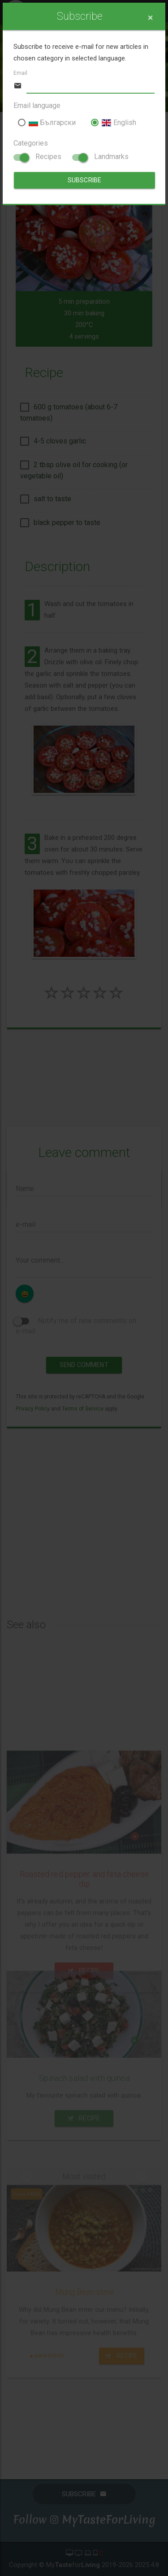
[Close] (150, 18)
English (113, 122)
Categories (30, 143)
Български (47, 122)
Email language (36, 105)
